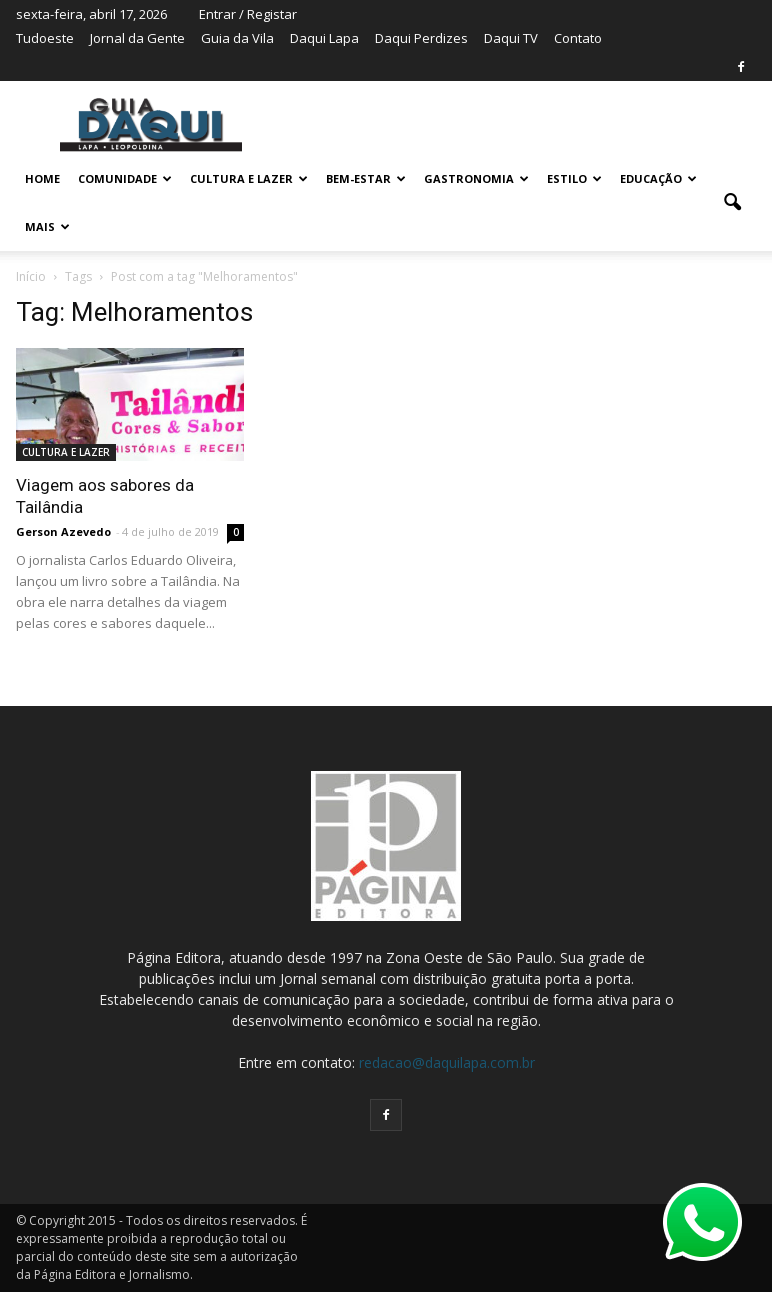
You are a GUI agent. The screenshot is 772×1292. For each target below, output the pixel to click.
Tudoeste (45, 38)
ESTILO (574, 178)
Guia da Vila (237, 38)
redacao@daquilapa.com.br (447, 1062)
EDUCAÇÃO (658, 178)
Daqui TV (511, 38)
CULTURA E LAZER (249, 178)
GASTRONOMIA (476, 178)
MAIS (47, 226)
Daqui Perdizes (421, 38)
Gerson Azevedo (63, 531)
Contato (578, 38)
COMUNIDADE (125, 178)
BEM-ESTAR (366, 178)
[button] (732, 203)
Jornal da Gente (137, 38)
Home (42, 178)
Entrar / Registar (248, 14)
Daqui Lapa (324, 38)
